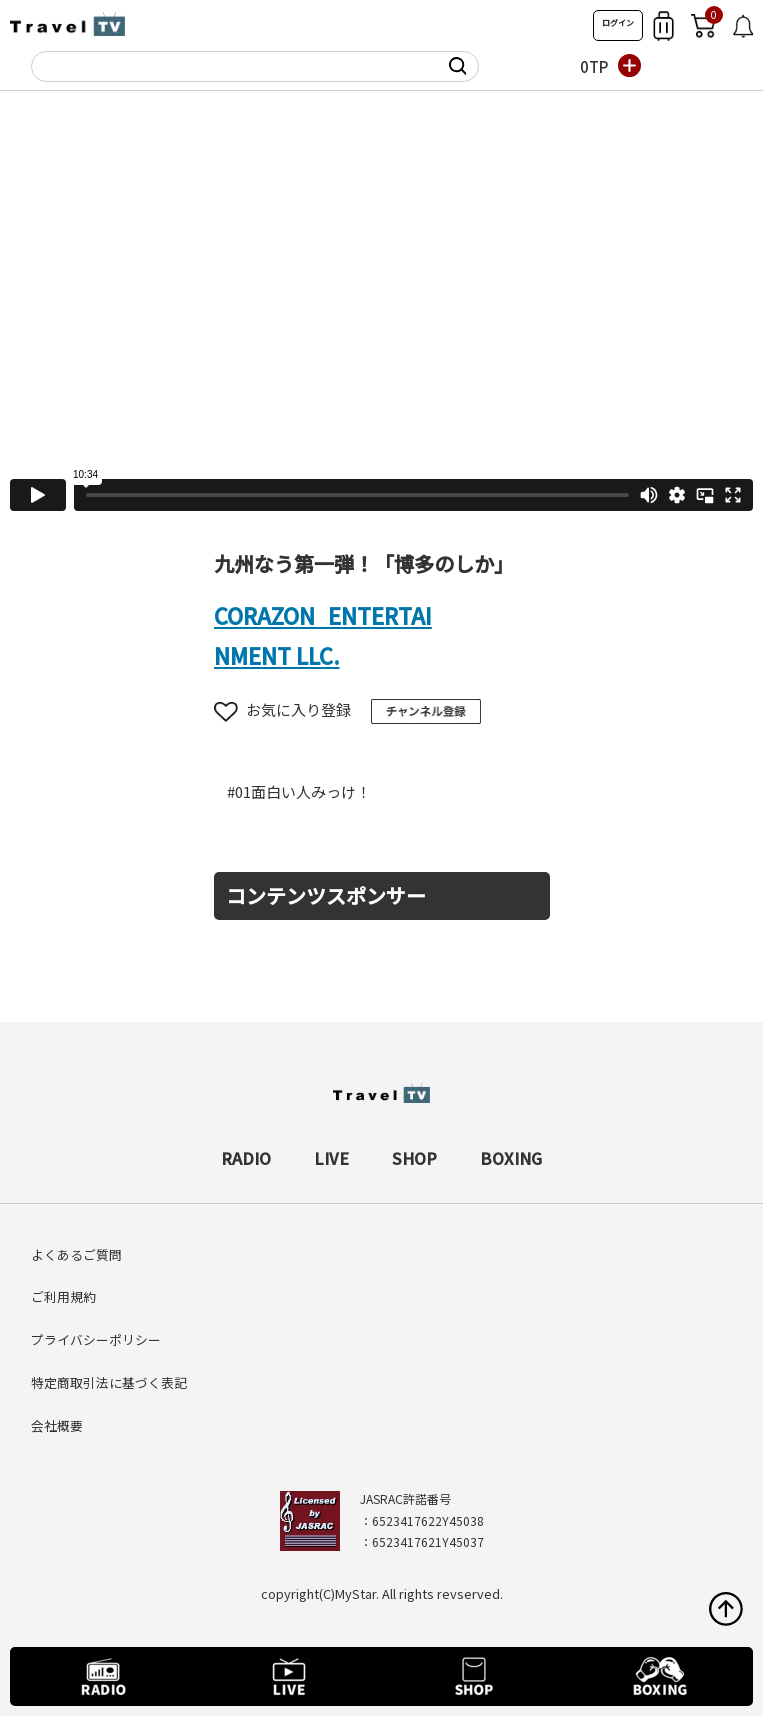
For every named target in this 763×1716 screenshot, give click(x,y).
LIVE (331, 1158)
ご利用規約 (63, 1296)
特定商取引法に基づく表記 (109, 1382)
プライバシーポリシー (96, 1339)
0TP (594, 66)
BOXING (511, 1158)
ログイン (618, 22)
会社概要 (57, 1425)
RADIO (246, 1158)
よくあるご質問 (76, 1254)
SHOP (414, 1158)
